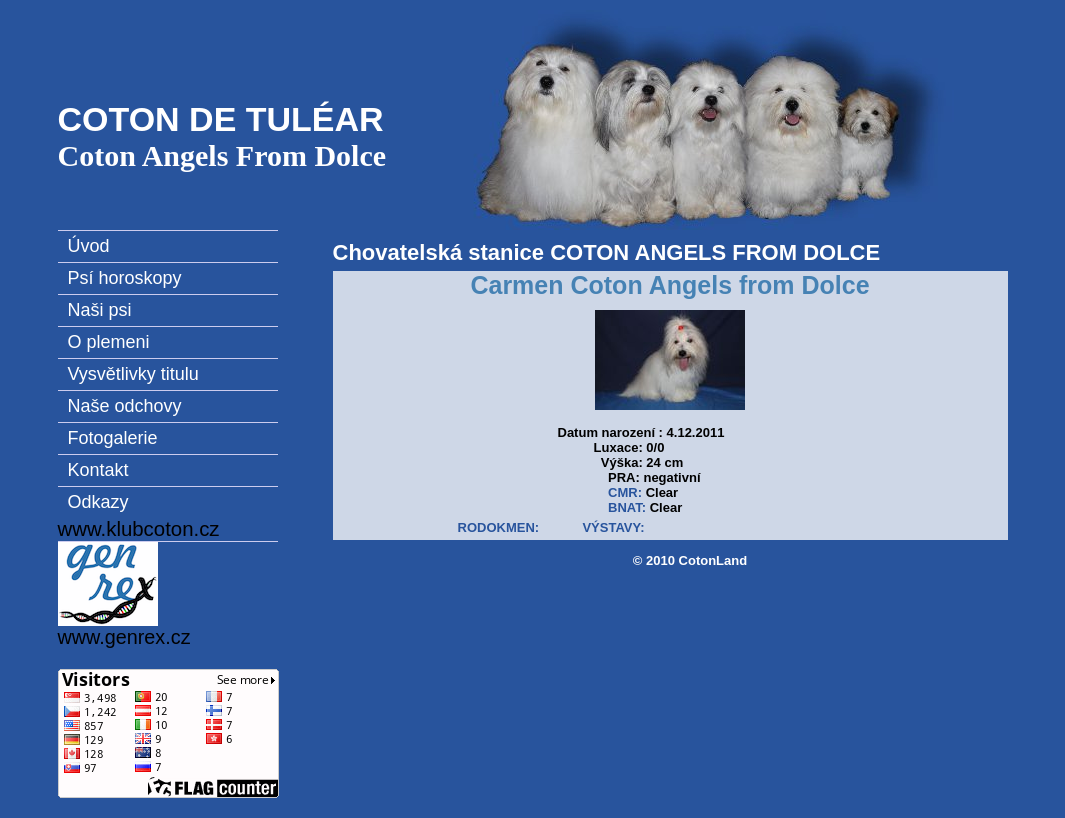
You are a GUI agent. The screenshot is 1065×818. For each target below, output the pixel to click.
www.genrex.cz (124, 595)
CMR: (625, 492)
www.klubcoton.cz (139, 529)
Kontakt (98, 470)
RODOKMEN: (499, 527)
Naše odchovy (125, 406)
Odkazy (98, 502)
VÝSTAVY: (613, 527)
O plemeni (109, 342)
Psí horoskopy (125, 278)
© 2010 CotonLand (690, 560)
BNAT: (627, 507)
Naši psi (100, 310)
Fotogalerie (113, 438)
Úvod (89, 246)
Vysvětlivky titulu (133, 374)
